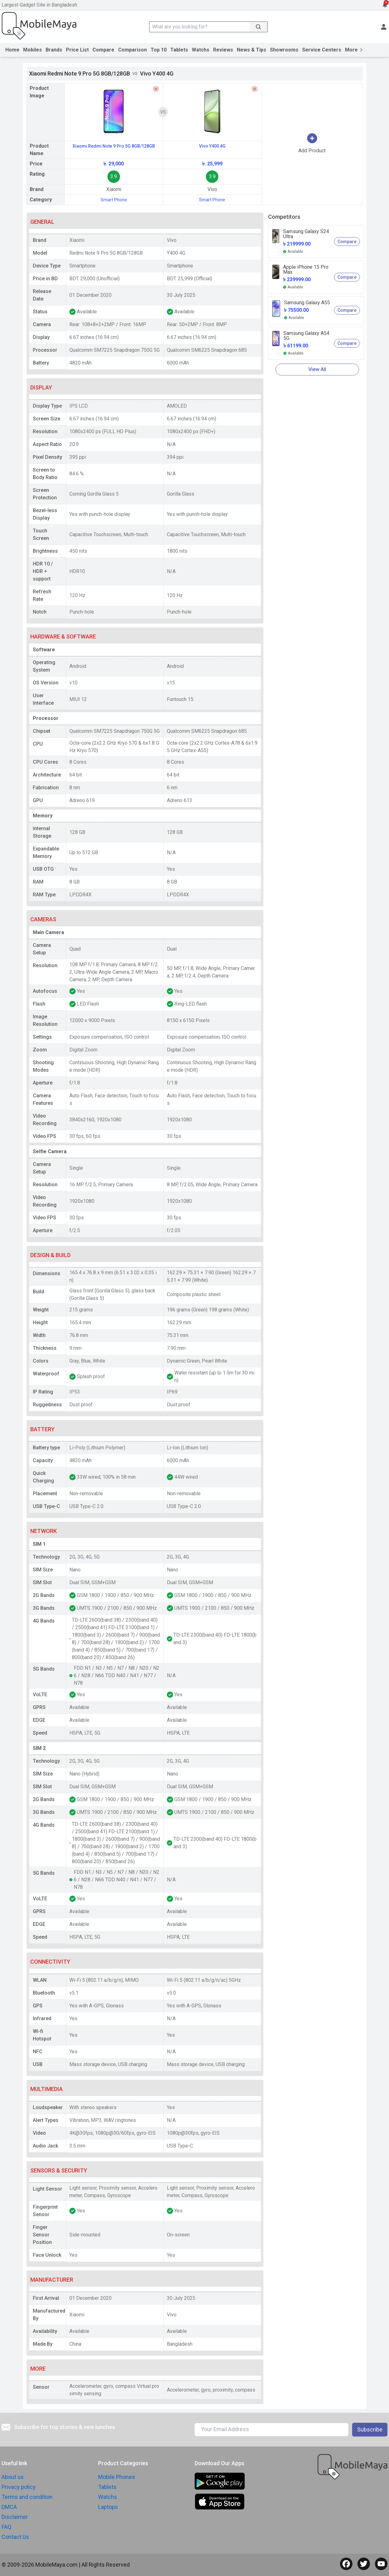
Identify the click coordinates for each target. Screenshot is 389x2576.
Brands (54, 50)
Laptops (108, 2507)
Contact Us (15, 2537)
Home (12, 50)
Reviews (223, 50)
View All (317, 369)
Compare (103, 50)
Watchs (200, 50)
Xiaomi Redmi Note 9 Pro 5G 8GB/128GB (113, 146)
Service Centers (321, 50)
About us (13, 2477)
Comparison (132, 50)
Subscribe (369, 2429)
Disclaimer (15, 2517)
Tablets (179, 50)
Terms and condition (27, 2497)
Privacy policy (19, 2487)
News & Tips (251, 50)
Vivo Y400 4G (212, 146)
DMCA (9, 2507)
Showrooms (284, 50)
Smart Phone (114, 199)
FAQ (6, 2527)
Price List (77, 50)
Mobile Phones (116, 2477)
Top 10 (159, 50)
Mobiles (32, 50)
